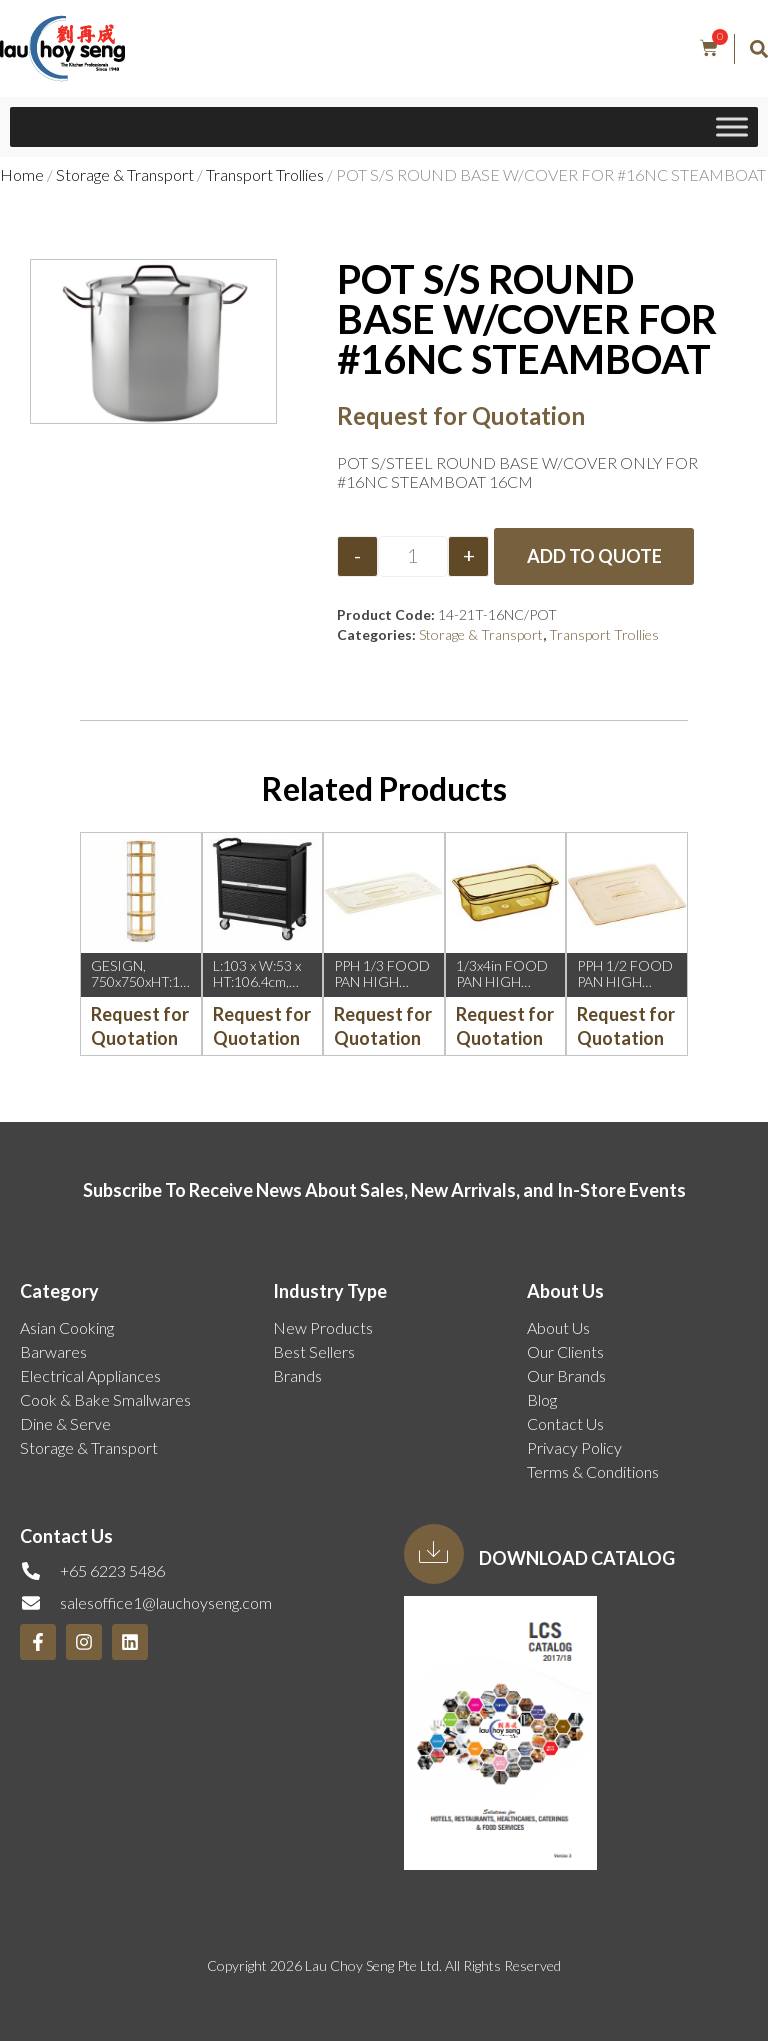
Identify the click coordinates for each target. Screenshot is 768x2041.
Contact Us (565, 1423)
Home (22, 174)
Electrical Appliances (90, 1375)
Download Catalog (577, 1558)
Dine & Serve (65, 1423)
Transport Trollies (265, 174)
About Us (558, 1327)
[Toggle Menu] (732, 126)
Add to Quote (594, 556)
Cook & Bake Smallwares (105, 1399)
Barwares (53, 1351)
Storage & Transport (125, 174)
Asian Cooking (67, 1327)
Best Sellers (314, 1351)
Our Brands (566, 1375)
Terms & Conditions (593, 1471)
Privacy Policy (574, 1447)
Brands (297, 1375)
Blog (542, 1399)
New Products (323, 1327)
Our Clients (565, 1351)
